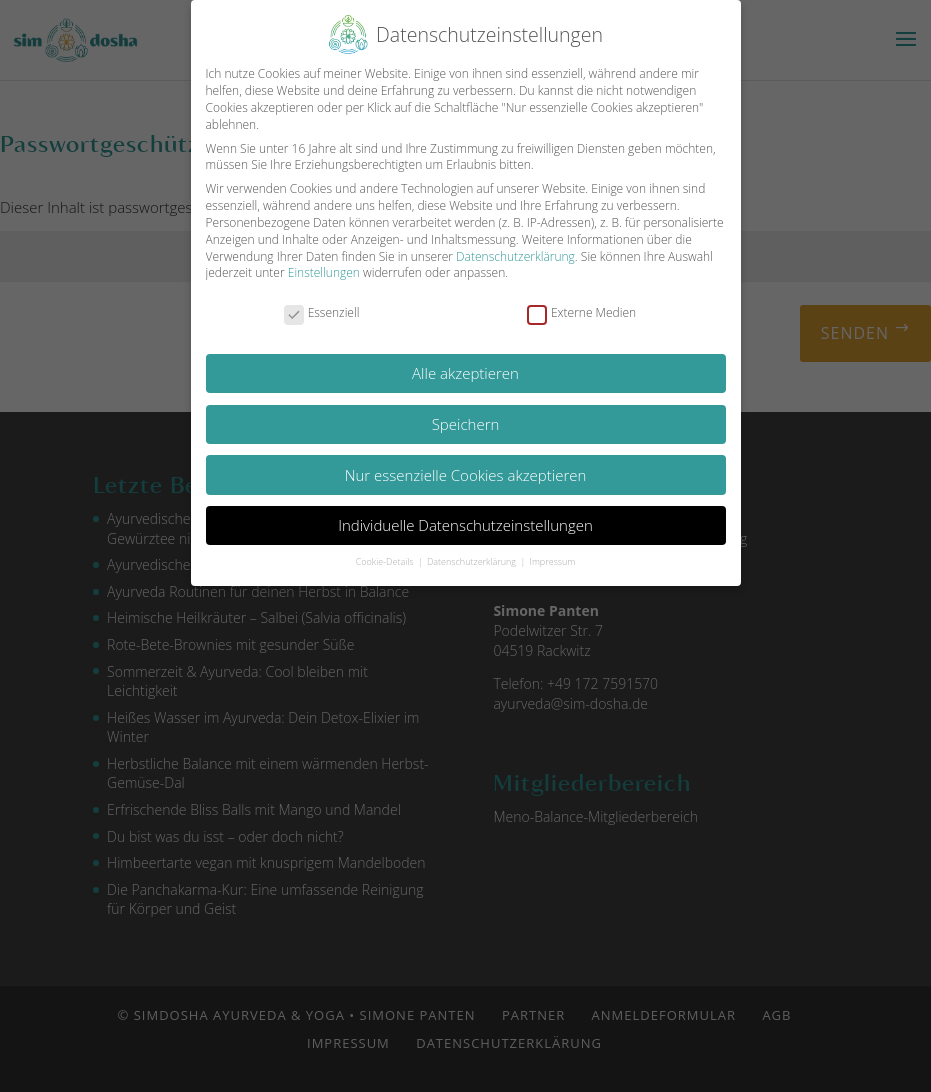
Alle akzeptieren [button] (465, 373)
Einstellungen (324, 272)
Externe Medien (581, 313)
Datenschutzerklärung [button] (472, 561)
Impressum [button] (553, 561)
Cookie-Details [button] (386, 561)
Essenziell (322, 313)
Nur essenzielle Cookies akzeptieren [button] (466, 475)
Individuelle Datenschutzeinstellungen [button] (465, 525)
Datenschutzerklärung (515, 256)
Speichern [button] (466, 424)
